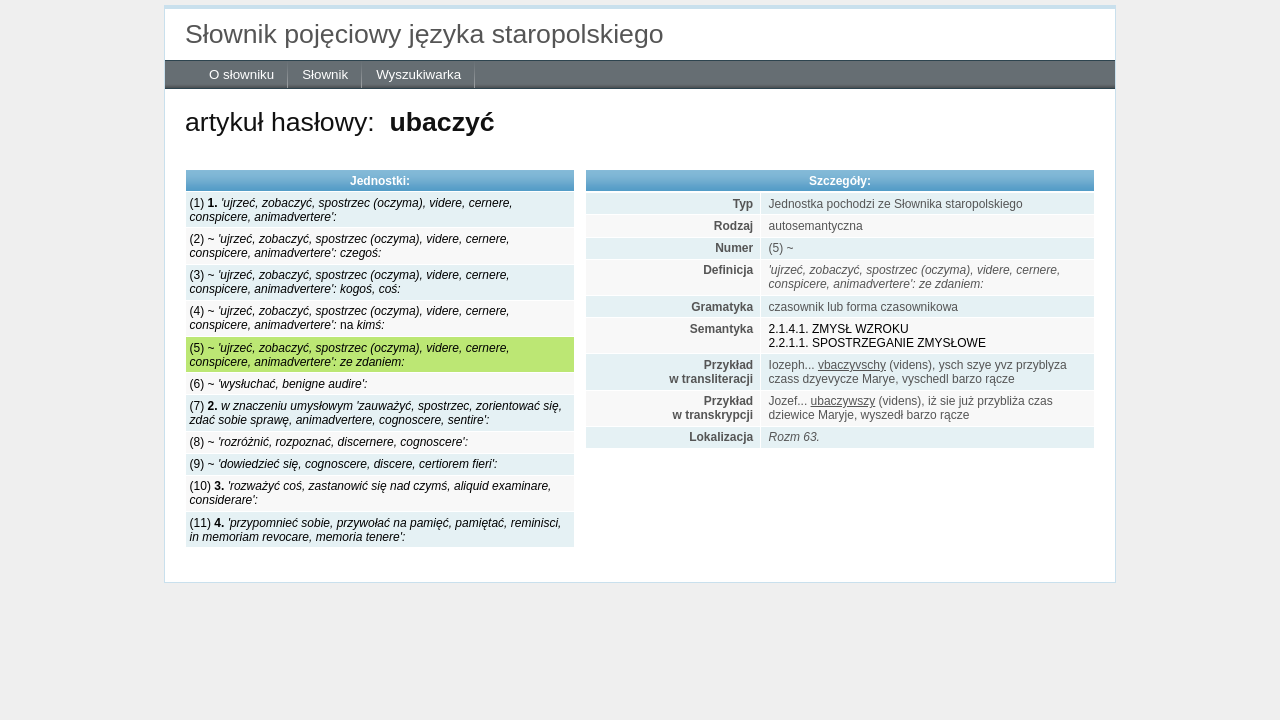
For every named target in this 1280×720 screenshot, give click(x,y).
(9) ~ (344, 464)
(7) (376, 413)
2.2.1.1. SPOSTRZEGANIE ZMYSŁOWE (877, 343)
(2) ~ (350, 246)
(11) (376, 530)
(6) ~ (279, 384)
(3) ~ (350, 282)
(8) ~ (329, 442)
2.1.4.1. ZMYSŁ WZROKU (839, 329)
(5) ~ (350, 355)
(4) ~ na (350, 318)
